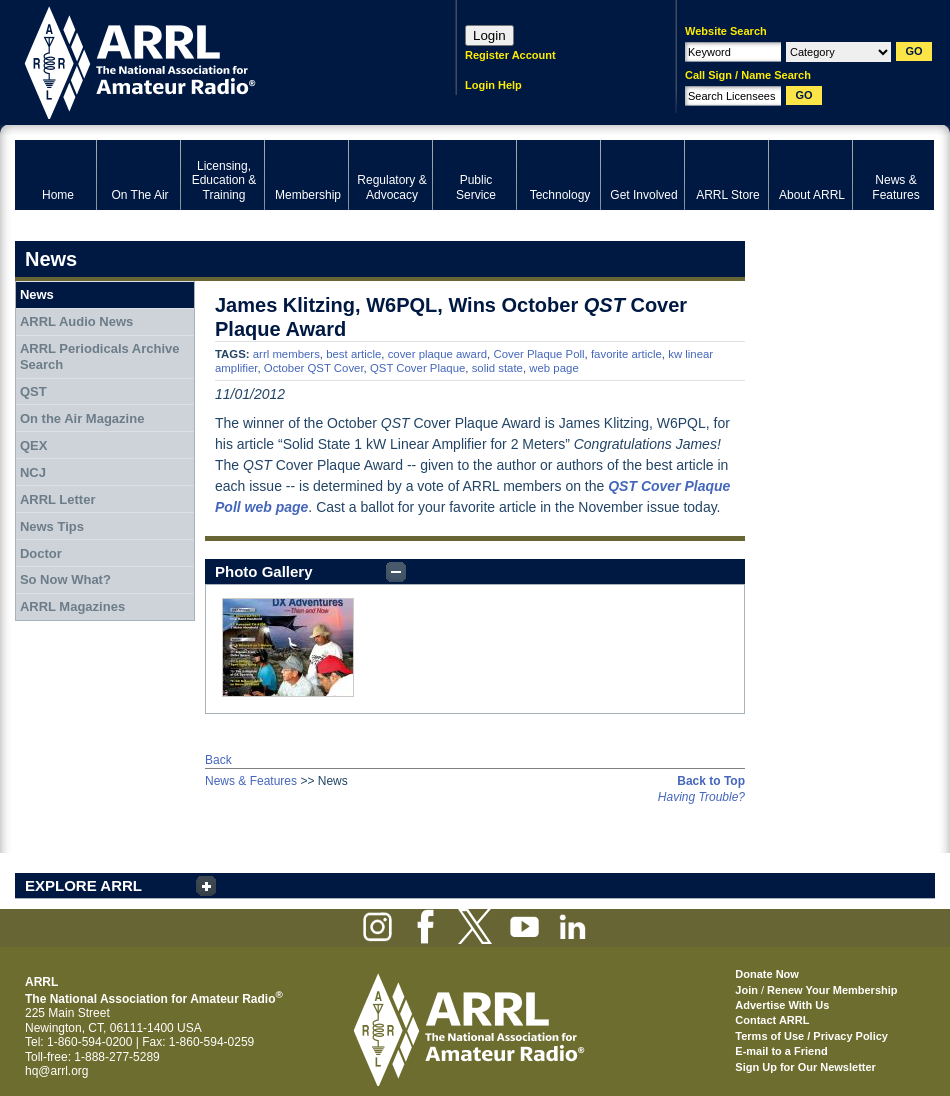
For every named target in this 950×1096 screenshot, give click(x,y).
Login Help (493, 85)
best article (353, 354)
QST (33, 391)
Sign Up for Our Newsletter (805, 1067)
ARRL (209, 60)
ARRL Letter (58, 499)
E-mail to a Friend (781, 1051)
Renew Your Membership (832, 990)
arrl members (286, 354)
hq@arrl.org (57, 1071)
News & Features (251, 781)
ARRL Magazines (72, 606)
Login (489, 35)
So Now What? (65, 579)
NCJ (33, 472)
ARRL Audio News (76, 321)
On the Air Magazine (82, 418)
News (37, 294)
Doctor (41, 553)
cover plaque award (437, 354)
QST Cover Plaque (417, 368)
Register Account (510, 55)
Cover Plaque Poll (538, 354)
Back (218, 760)
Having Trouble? (701, 797)
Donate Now (767, 974)
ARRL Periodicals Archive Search (100, 356)
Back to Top (711, 781)
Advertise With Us (782, 1005)
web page (553, 368)
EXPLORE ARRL (83, 885)
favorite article (626, 354)
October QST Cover (314, 368)
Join (746, 990)
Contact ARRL (772, 1020)
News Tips (52, 526)
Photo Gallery (264, 571)
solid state (497, 368)
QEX (33, 445)
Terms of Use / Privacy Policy (811, 1036)
